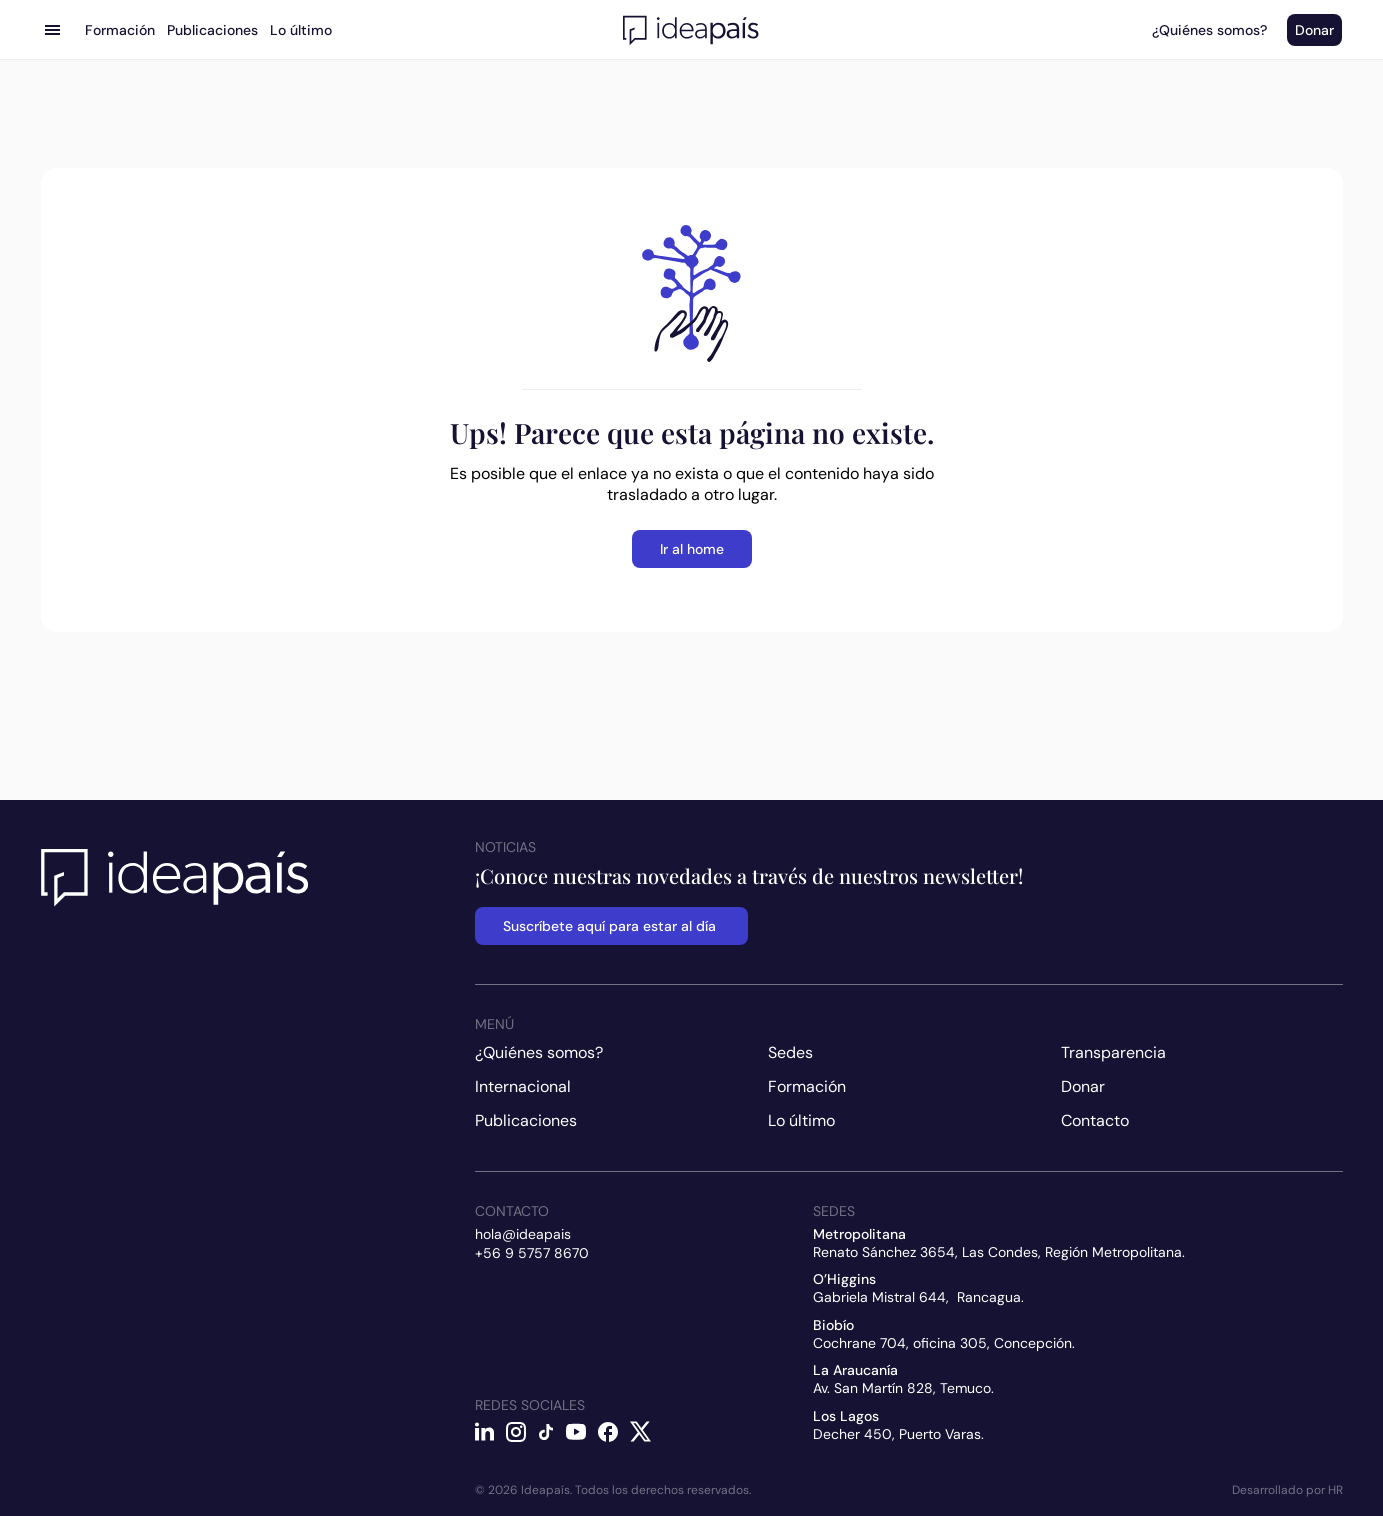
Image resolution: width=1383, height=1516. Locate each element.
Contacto (1095, 1120)
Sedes (790, 1052)
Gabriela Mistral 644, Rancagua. (918, 1297)
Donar (1083, 1086)
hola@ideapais (523, 1234)
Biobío (833, 1325)
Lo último (801, 1120)
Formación (807, 1086)
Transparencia (1113, 1052)
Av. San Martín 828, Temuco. (903, 1388)
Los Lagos (846, 1416)
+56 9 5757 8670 (532, 1253)
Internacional (523, 1086)
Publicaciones (526, 1120)
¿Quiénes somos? (539, 1052)
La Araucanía (855, 1370)
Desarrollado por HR (1287, 1490)
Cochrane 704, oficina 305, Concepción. (944, 1343)
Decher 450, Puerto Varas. (898, 1434)
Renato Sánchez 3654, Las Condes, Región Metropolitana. (999, 1252)
